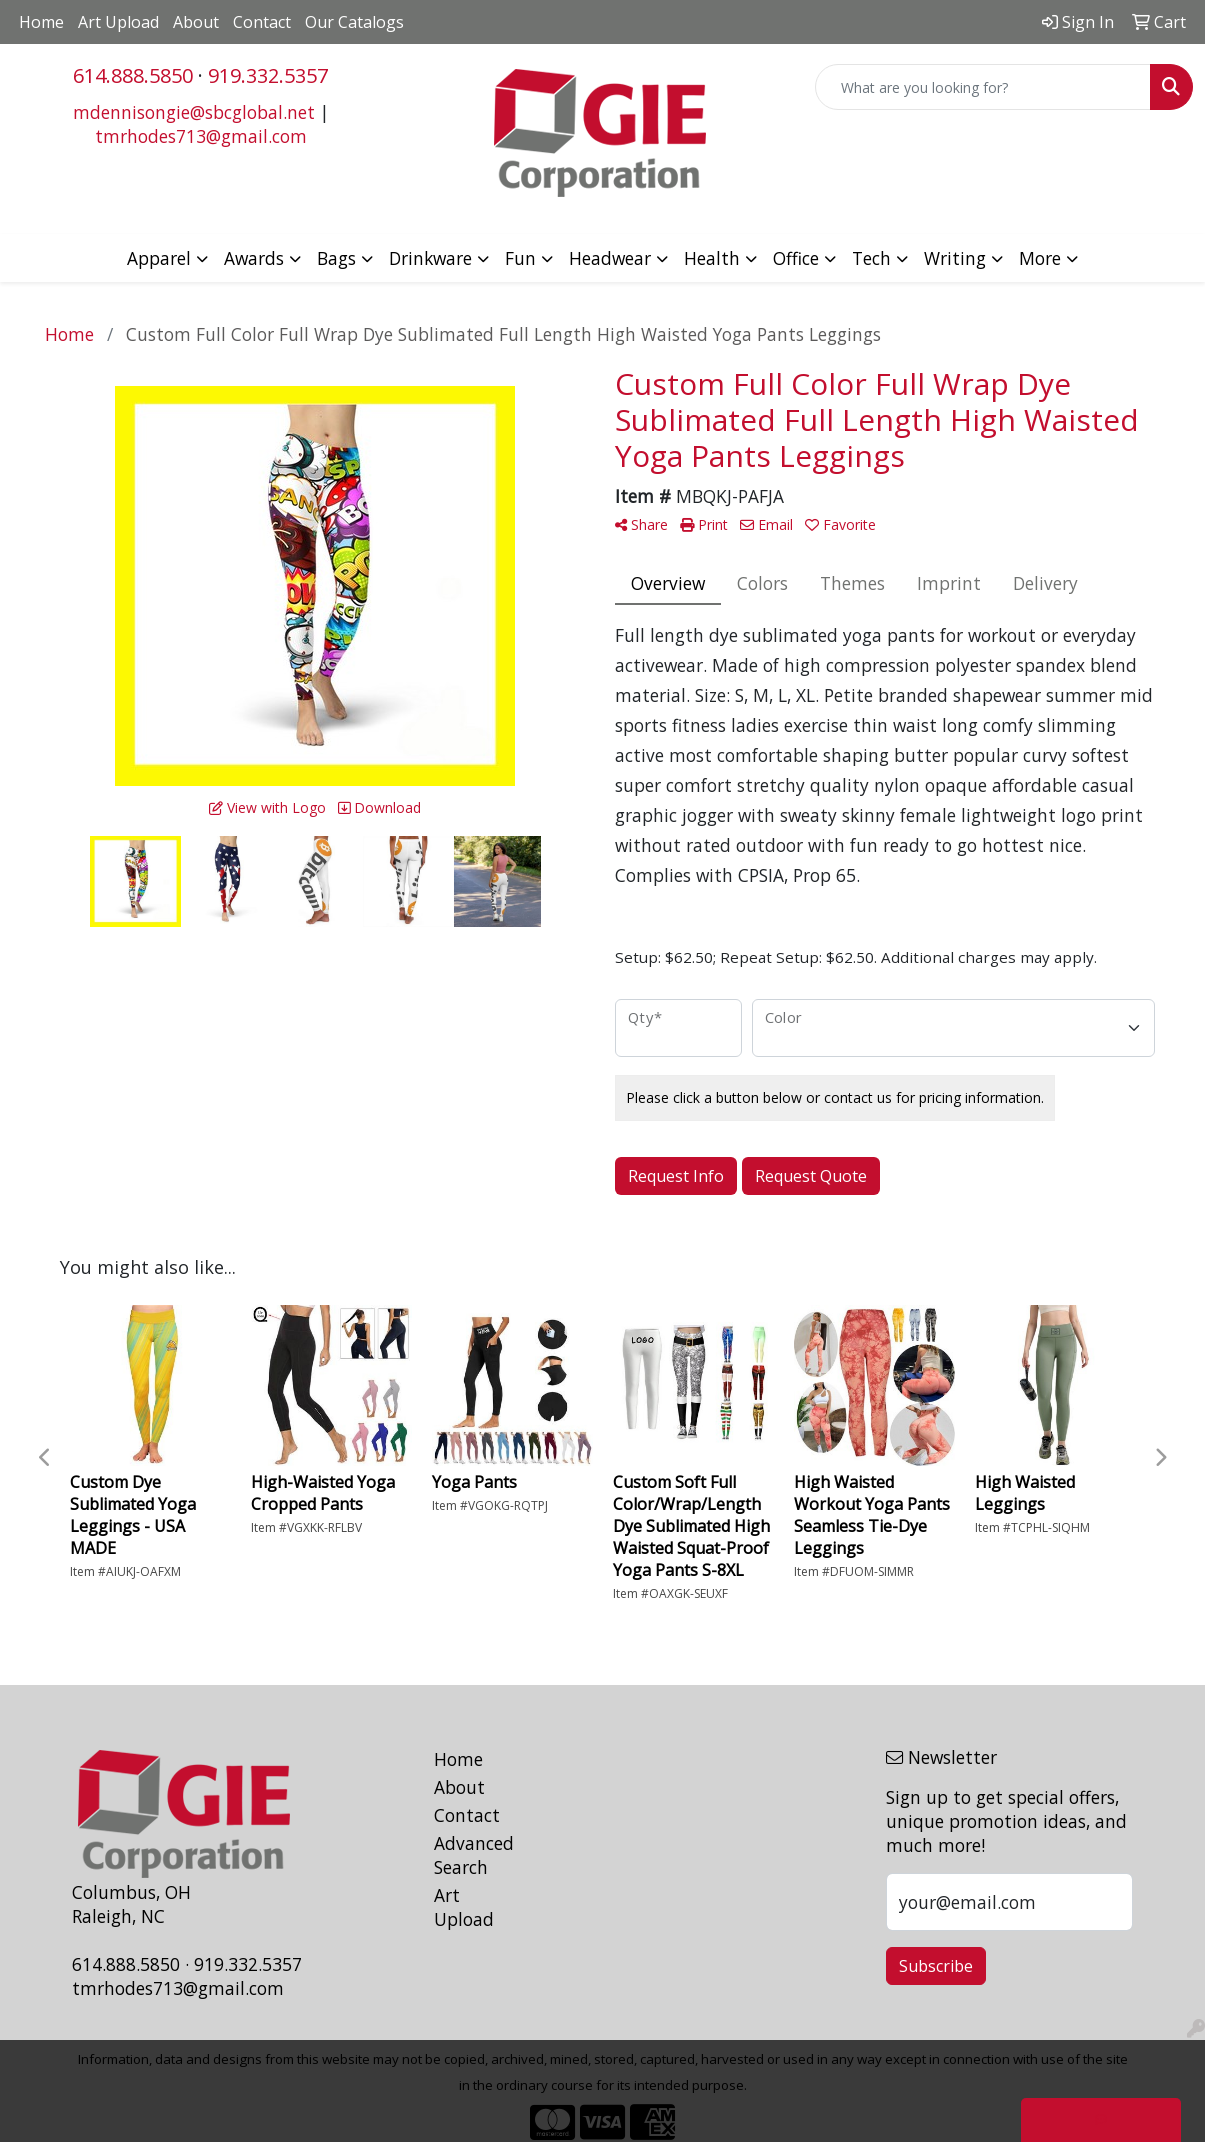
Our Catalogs (354, 22)
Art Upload (118, 22)
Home (41, 22)
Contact (262, 22)
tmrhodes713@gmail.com (201, 136)
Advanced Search (474, 1855)
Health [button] (712, 258)
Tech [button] (871, 258)
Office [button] (796, 258)
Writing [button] (955, 258)
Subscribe (936, 1966)
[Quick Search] (983, 87)
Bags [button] (336, 258)
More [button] (1040, 258)
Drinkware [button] (430, 258)
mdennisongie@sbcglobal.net (194, 112)
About (196, 22)
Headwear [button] (610, 258)
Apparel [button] (159, 258)
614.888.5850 (133, 75)
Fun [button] (520, 258)
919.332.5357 (268, 75)
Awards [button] (254, 258)
